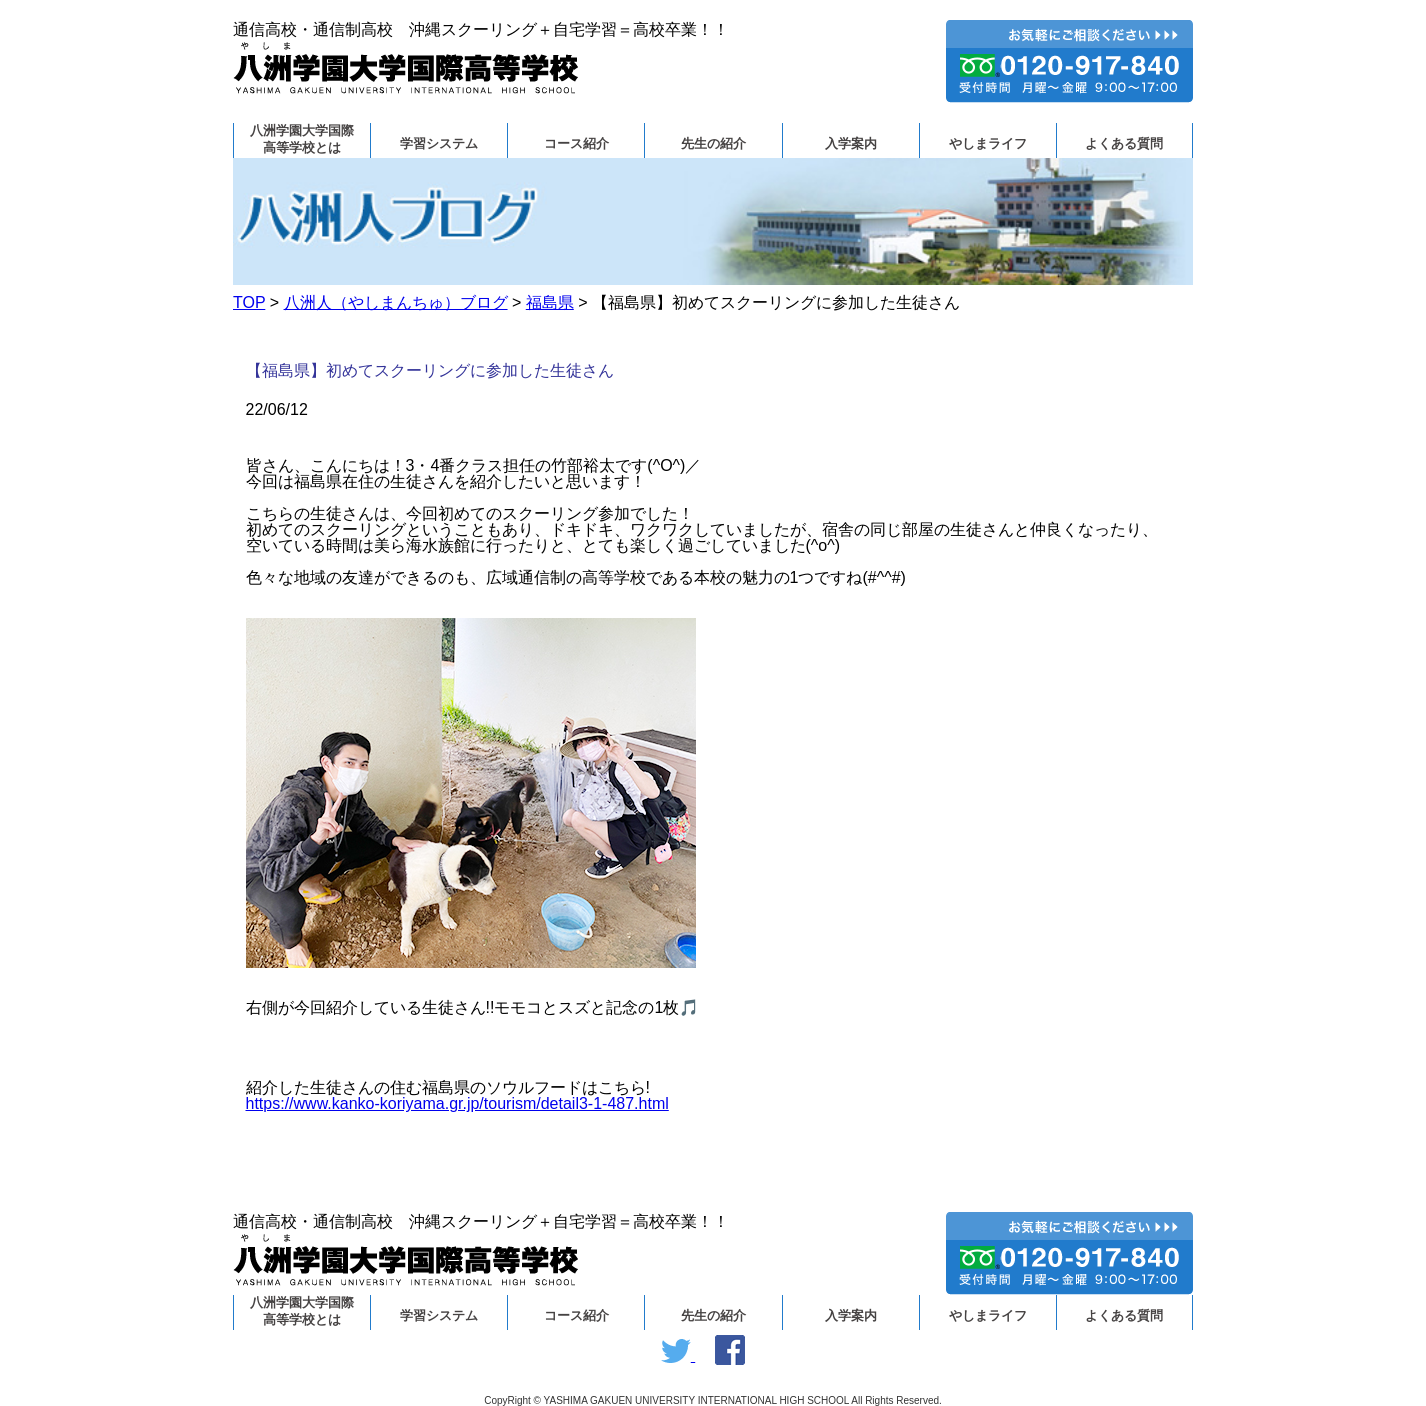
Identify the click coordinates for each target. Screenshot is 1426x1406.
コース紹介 (576, 144)
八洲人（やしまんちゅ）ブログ (396, 302)
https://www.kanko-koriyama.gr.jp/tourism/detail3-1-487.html (457, 1103)
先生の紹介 (713, 144)
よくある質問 (1124, 144)
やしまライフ (988, 144)
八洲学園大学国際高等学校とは (302, 139)
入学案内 (851, 144)
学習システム (439, 144)
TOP (249, 302)
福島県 (550, 302)
